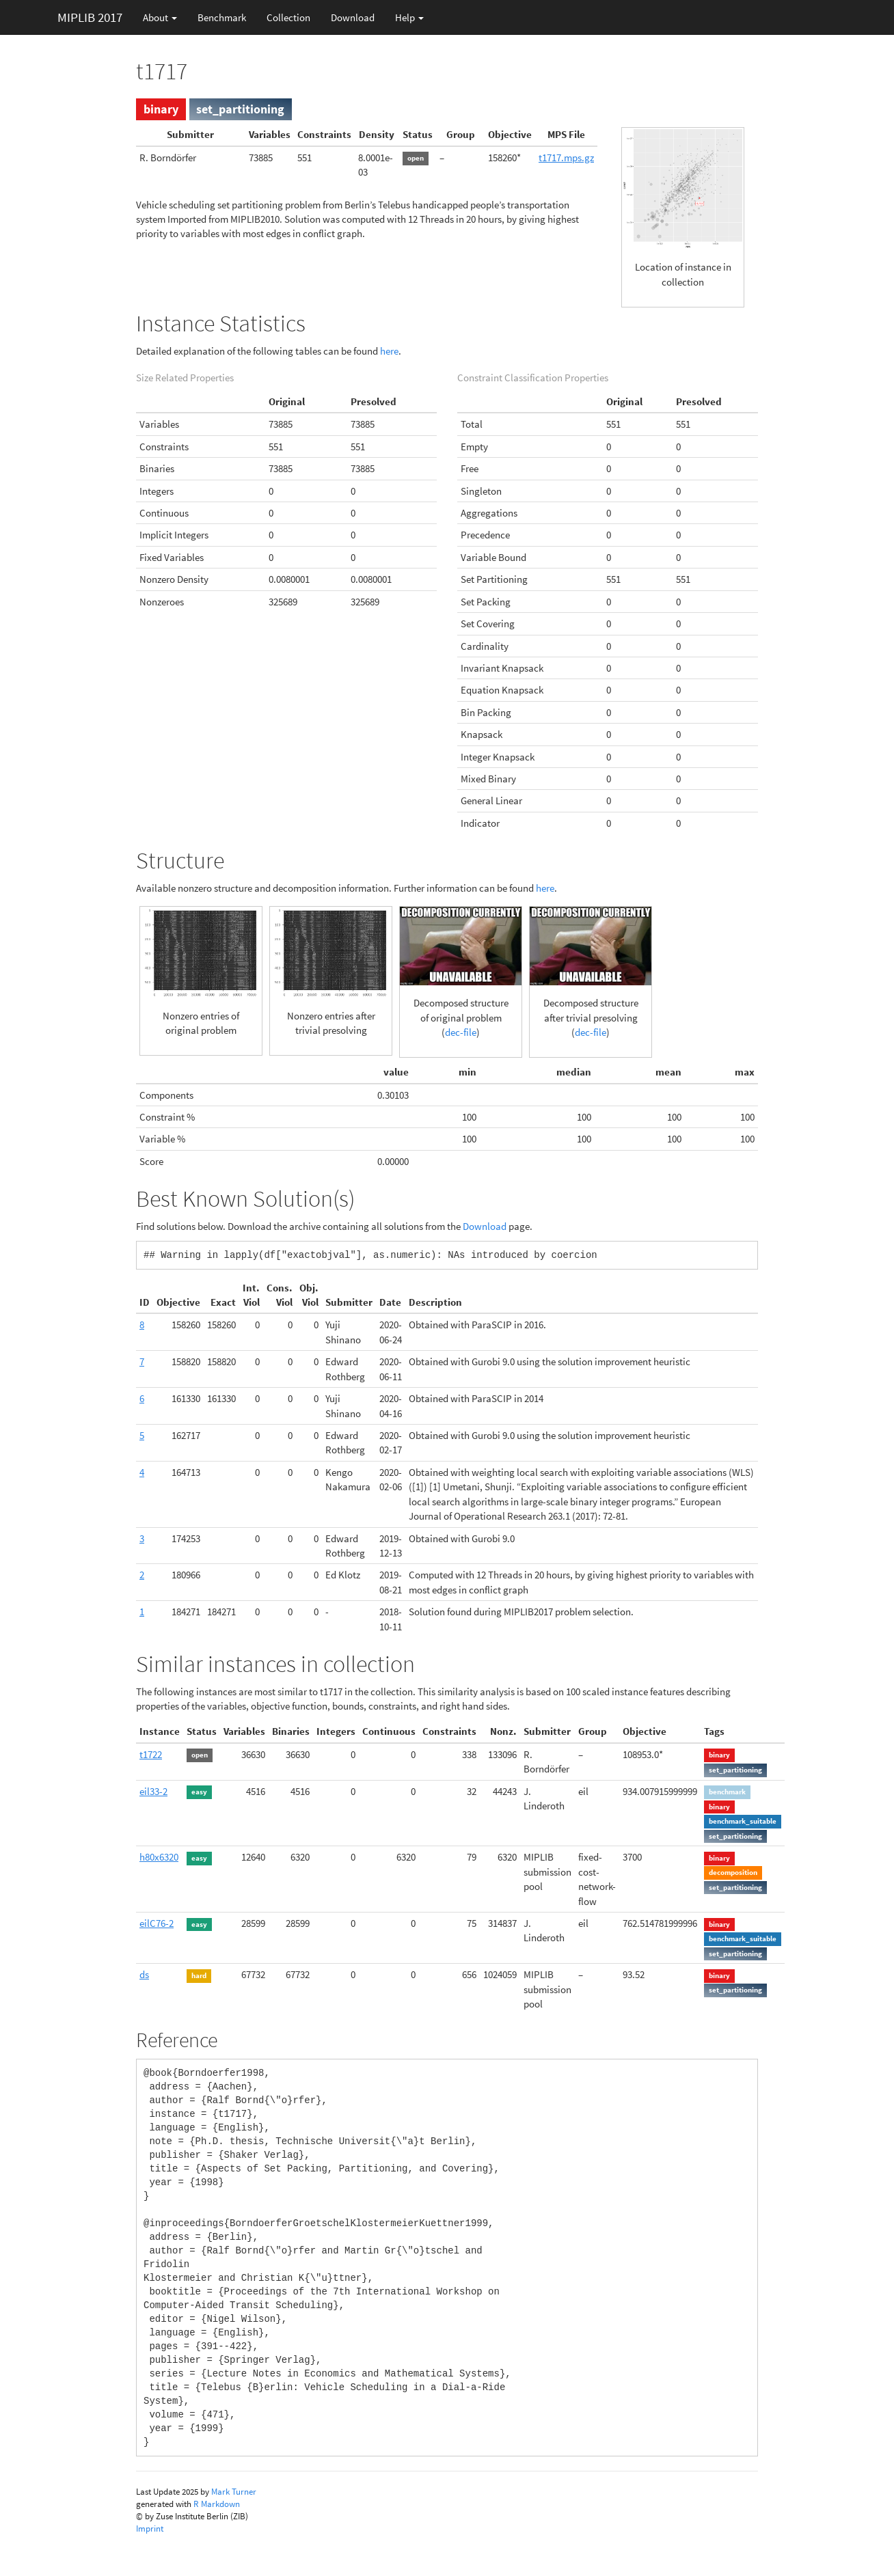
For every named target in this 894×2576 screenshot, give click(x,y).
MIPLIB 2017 (89, 17)
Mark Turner (233, 2491)
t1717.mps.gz (566, 157)
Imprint (149, 2528)
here (389, 350)
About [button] (160, 17)
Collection (288, 17)
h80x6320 (158, 1856)
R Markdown (216, 2504)
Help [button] (409, 17)
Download (353, 17)
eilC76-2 (156, 1923)
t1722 (150, 1754)
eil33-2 (153, 1791)
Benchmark (222, 17)
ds (144, 1974)
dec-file (460, 1032)
